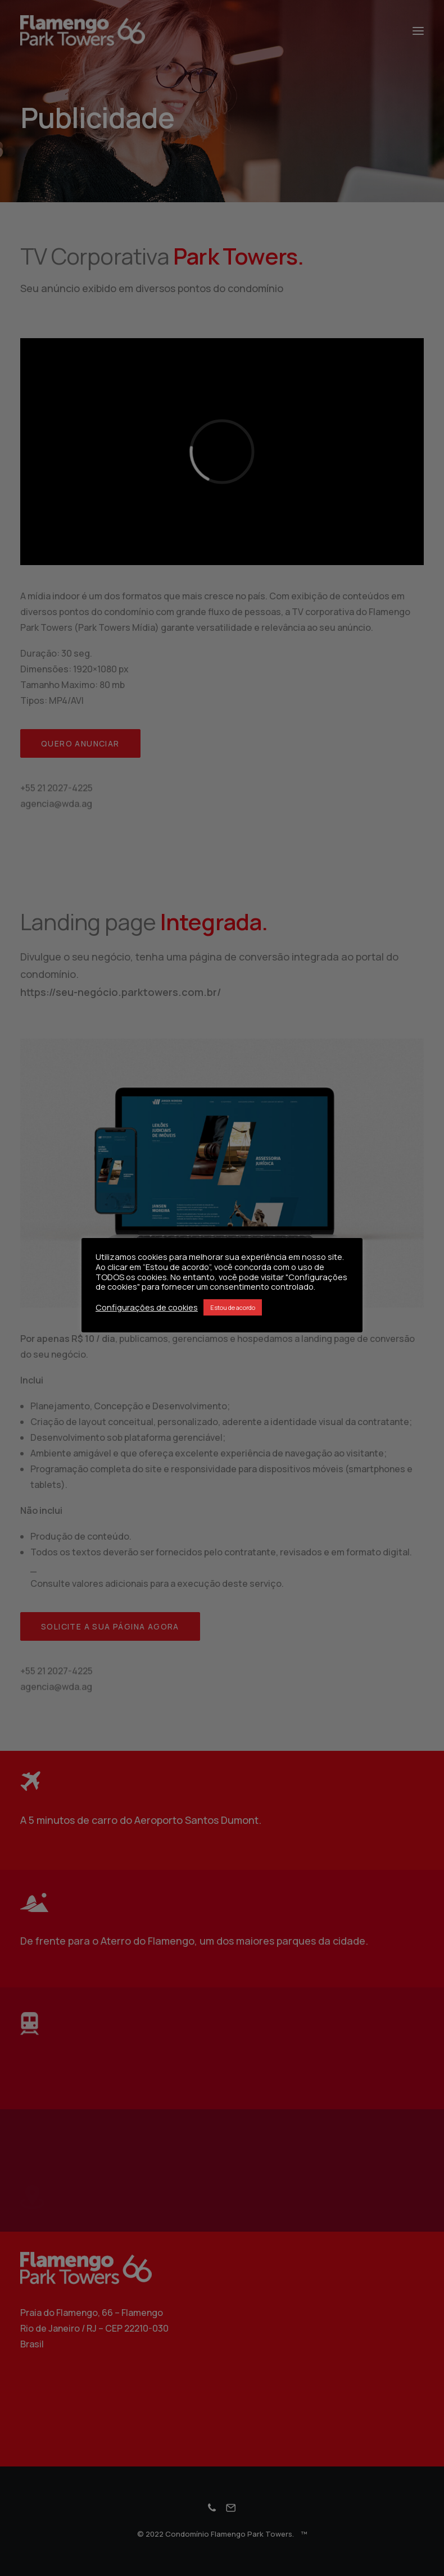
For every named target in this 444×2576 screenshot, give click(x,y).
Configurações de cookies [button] (147, 1307)
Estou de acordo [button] (232, 1307)
